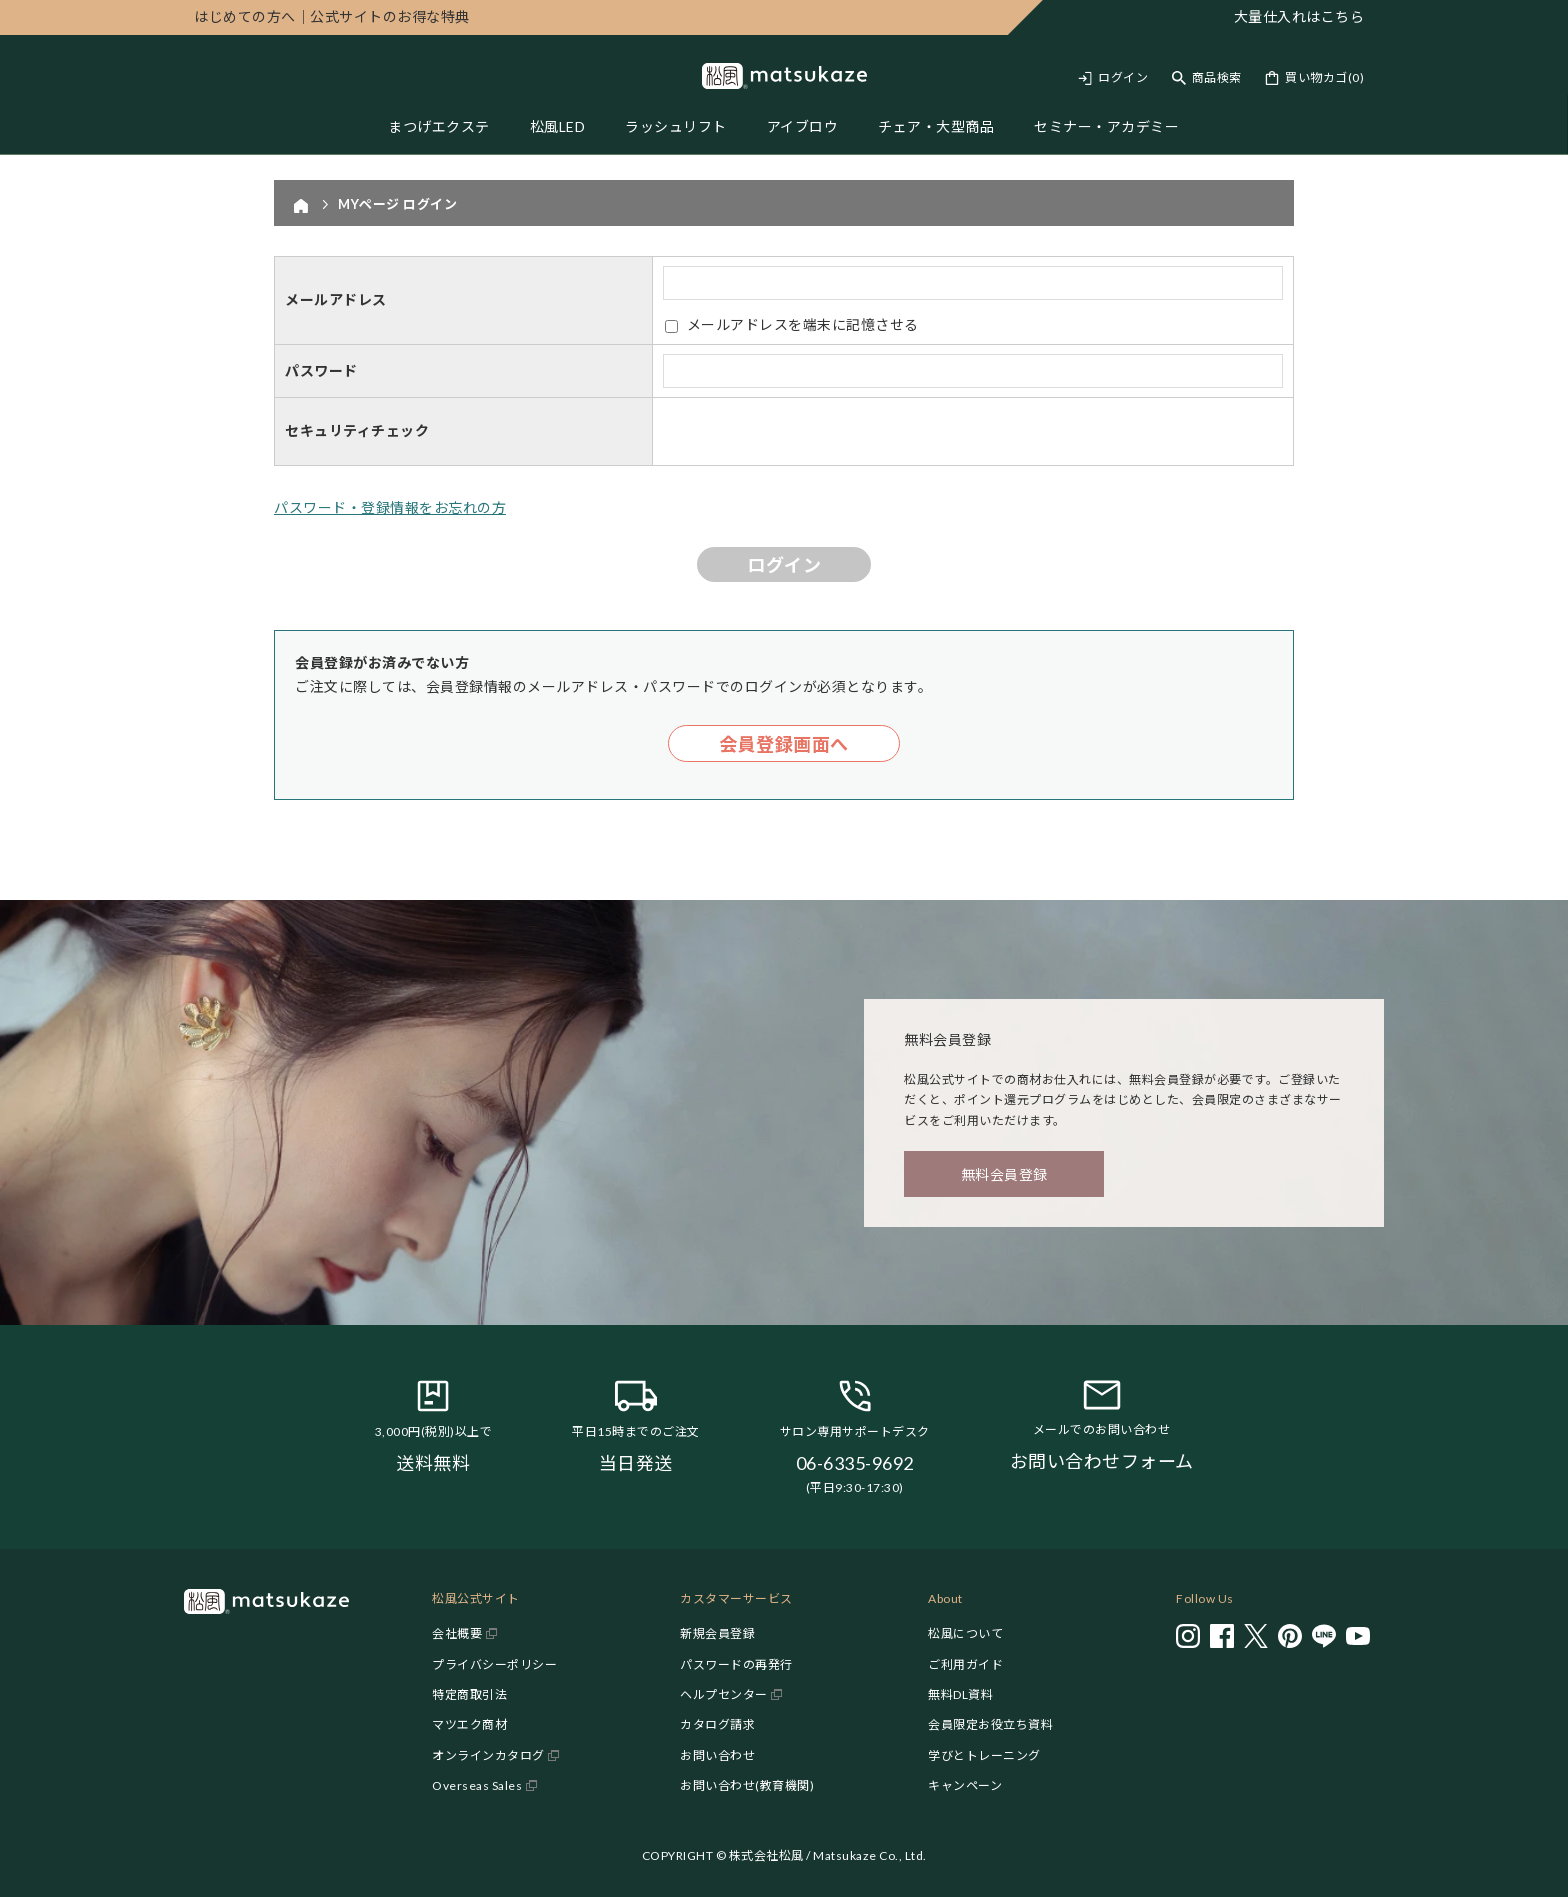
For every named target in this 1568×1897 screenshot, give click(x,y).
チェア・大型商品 (936, 126)
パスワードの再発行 (736, 1664)
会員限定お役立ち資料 (990, 1724)
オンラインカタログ (488, 1755)
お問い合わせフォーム (1102, 1461)
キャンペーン (965, 1785)
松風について (965, 1633)
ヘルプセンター (724, 1694)
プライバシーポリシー (494, 1664)
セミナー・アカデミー (1106, 126)
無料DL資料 (960, 1694)
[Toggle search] (1207, 77)
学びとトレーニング (984, 1755)
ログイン (1123, 77)
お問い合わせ (717, 1755)
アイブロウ (803, 126)
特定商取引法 (469, 1694)
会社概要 (457, 1633)
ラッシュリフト (676, 126)
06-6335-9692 (855, 1463)
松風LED (558, 126)
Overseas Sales (477, 1785)
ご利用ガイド (965, 1664)
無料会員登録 (1004, 1174)
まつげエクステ (439, 126)
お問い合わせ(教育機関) (747, 1785)
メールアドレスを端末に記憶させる (803, 324)
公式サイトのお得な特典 (332, 16)
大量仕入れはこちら (1299, 16)
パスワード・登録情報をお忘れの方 (390, 507)
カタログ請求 (717, 1724)
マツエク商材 (469, 1724)
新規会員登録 (717, 1633)
